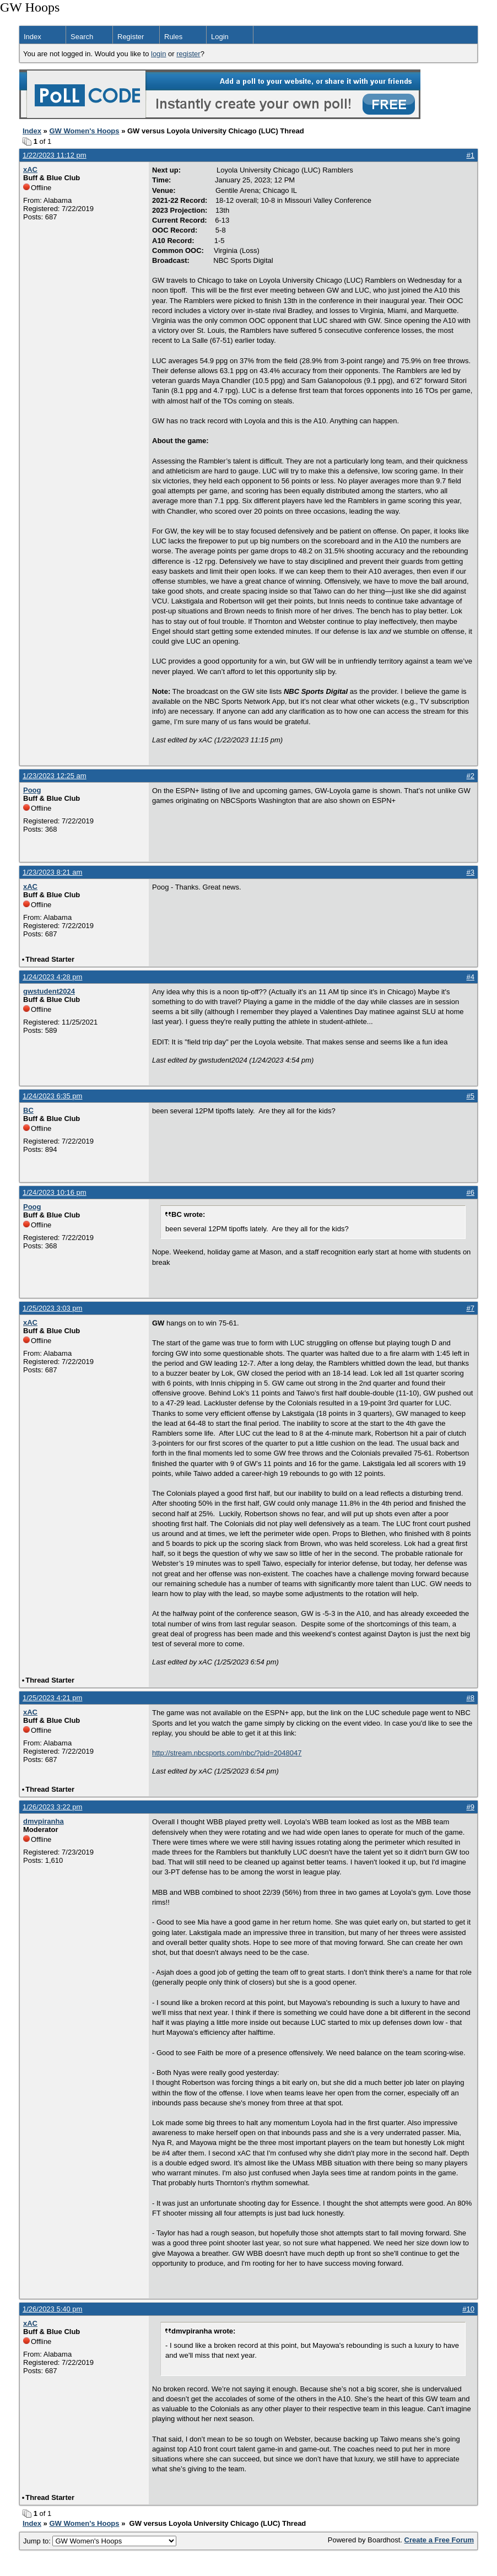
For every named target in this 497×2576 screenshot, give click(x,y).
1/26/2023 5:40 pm (52, 2309)
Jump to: (99, 2541)
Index (32, 37)
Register (130, 37)
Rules (173, 37)
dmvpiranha (43, 1821)
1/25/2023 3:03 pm (52, 1308)
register (188, 54)
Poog (32, 790)
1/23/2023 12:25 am (55, 776)
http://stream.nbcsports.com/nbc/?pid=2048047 (226, 1753)
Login (220, 37)
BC (28, 1110)
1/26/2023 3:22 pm (52, 1807)
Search (82, 37)
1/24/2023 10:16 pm (55, 1192)
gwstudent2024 (49, 991)
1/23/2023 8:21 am (52, 872)
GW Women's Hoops (84, 131)
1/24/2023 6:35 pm (52, 1096)
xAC (30, 169)
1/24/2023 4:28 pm (52, 977)
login (158, 54)
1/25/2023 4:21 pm (52, 1698)
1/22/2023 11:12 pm (55, 155)
